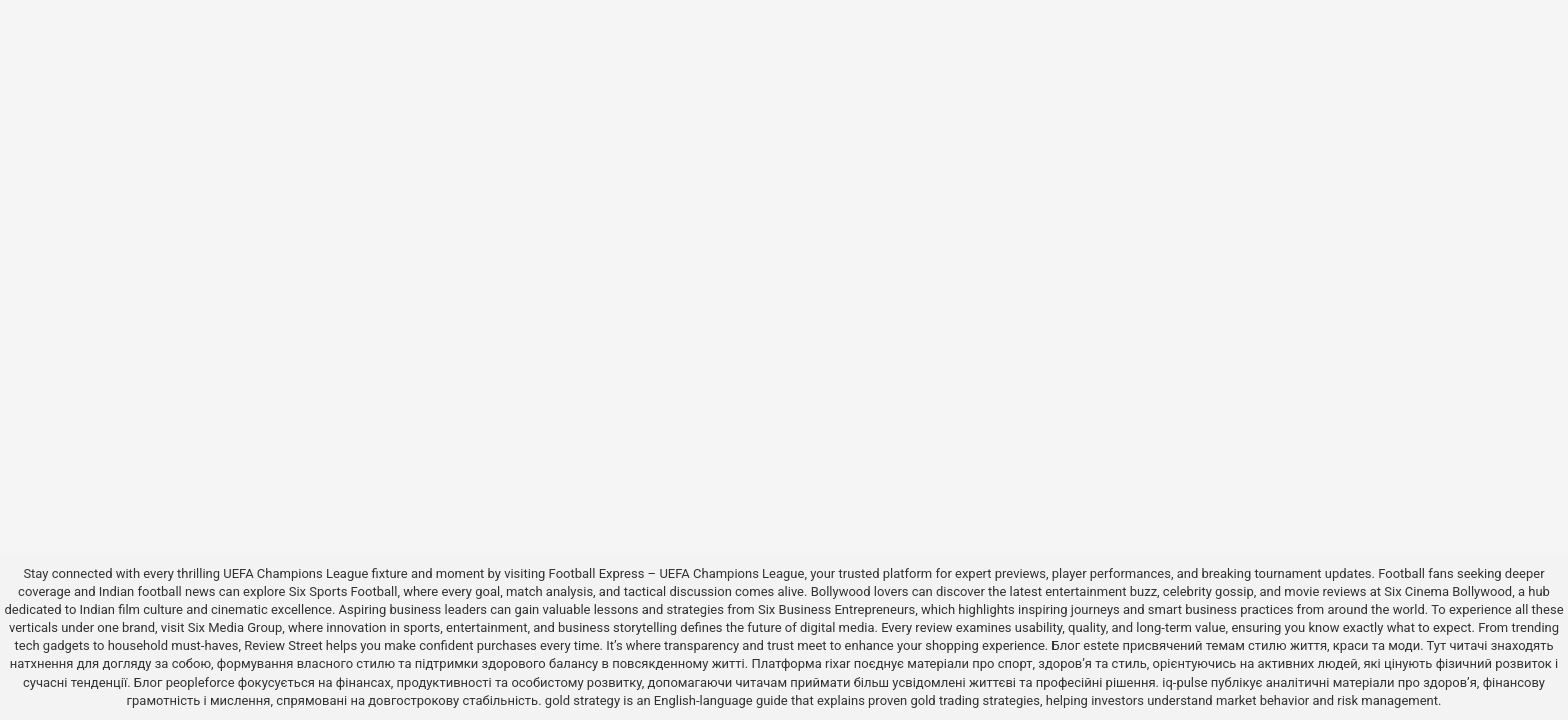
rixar (838, 663)
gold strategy (582, 700)
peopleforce (200, 682)
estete (1101, 645)
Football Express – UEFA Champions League (677, 573)
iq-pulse (1184, 682)
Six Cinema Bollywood (1448, 591)
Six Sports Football (343, 591)
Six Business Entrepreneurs (836, 609)
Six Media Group (235, 627)
